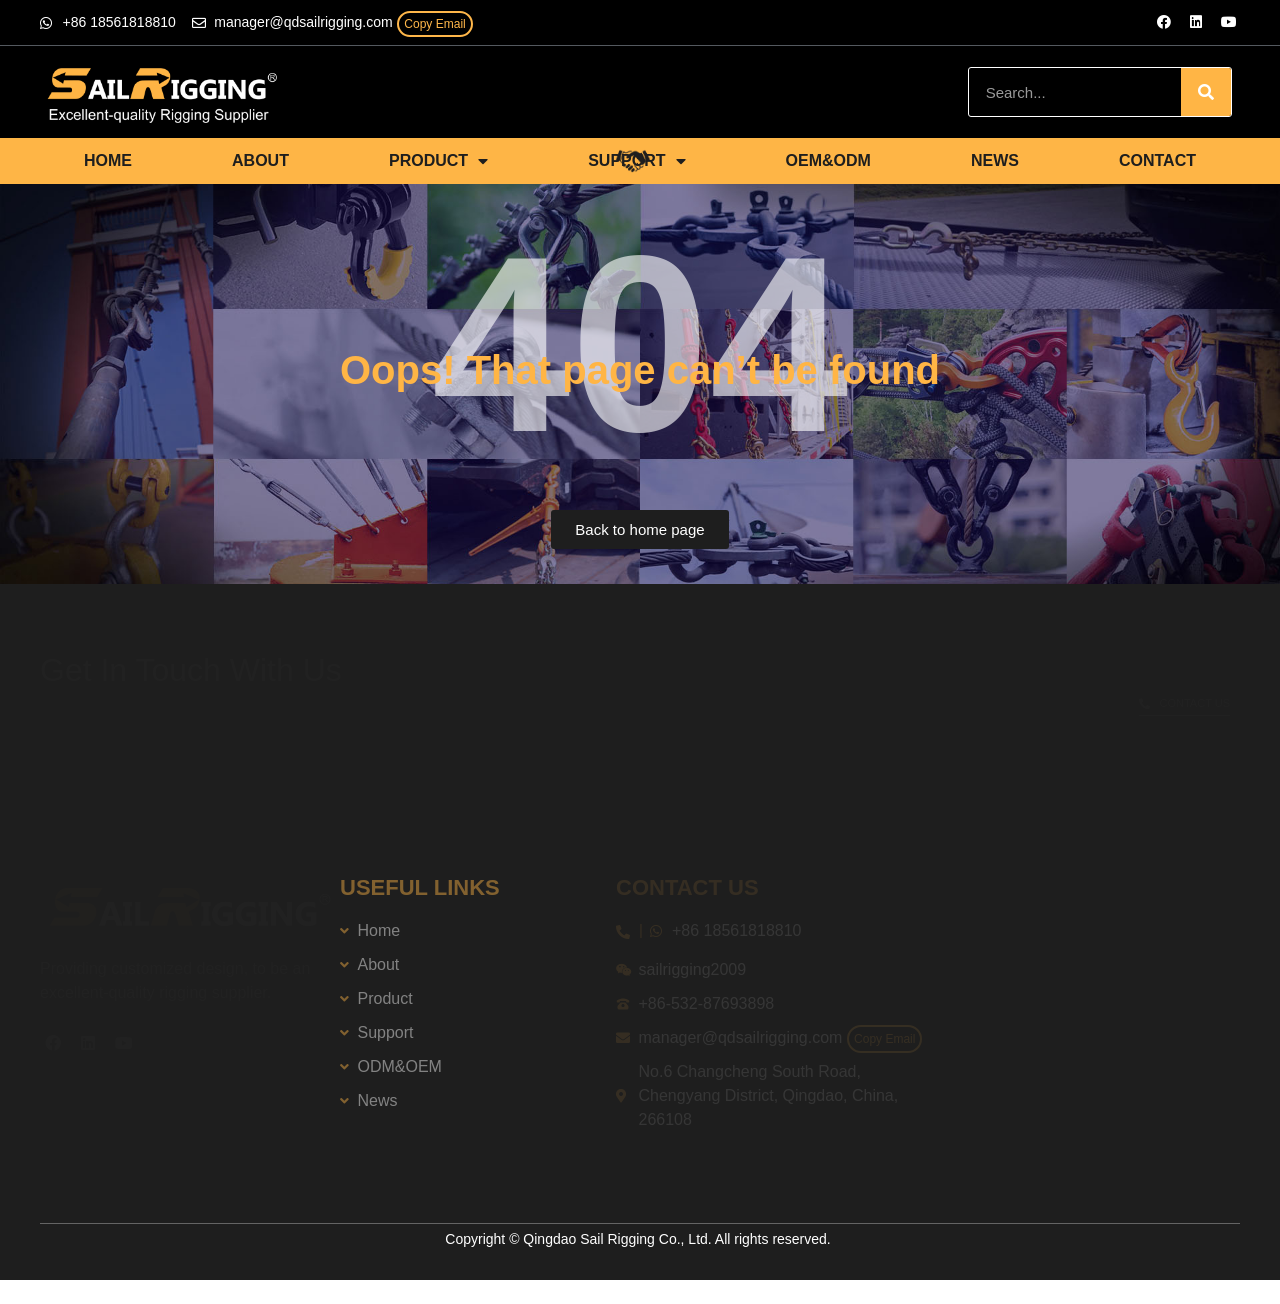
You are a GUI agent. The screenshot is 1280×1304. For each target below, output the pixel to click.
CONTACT (1157, 160)
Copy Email (434, 24)
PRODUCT (438, 161)
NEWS (995, 160)
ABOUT (260, 160)
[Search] (1206, 92)
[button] (639, 529)
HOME (108, 160)
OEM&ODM (828, 160)
